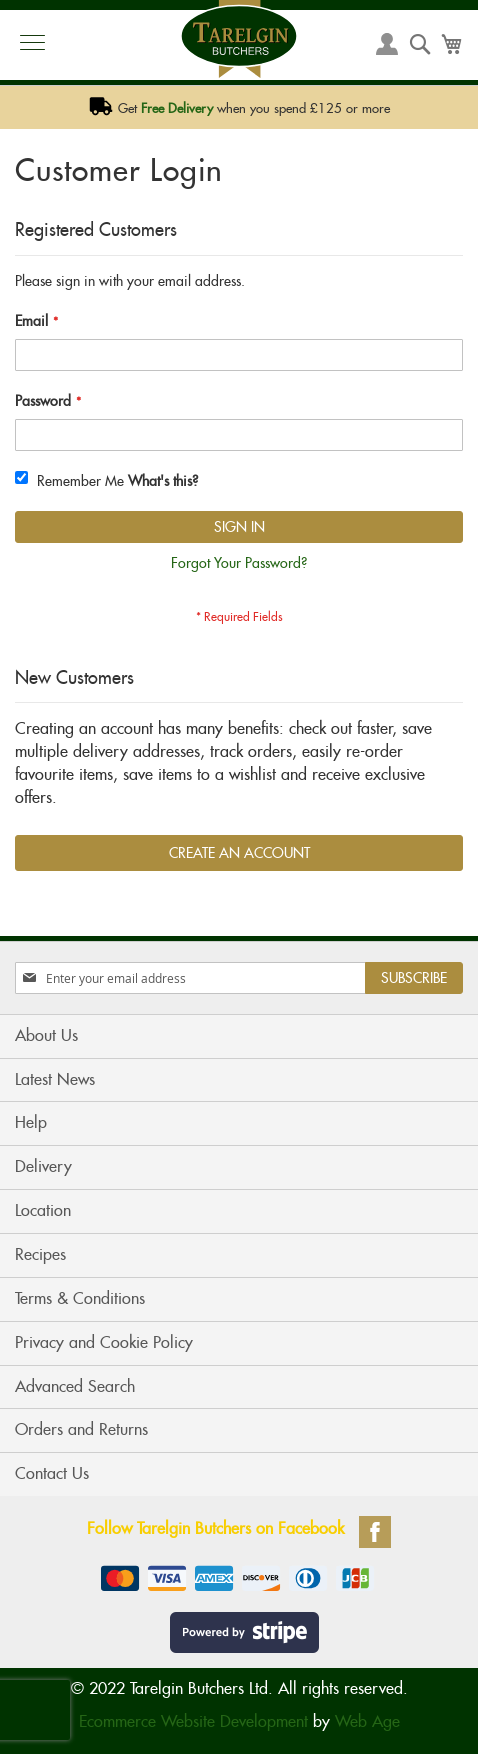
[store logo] (239, 39)
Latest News (55, 1079)
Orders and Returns (81, 1429)
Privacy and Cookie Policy (104, 1342)
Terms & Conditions (80, 1298)
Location (43, 1210)
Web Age (367, 1721)
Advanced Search (75, 1386)
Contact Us (52, 1473)
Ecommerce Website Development (193, 1721)
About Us (46, 1035)
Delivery (43, 1166)
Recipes (40, 1254)
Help (31, 1122)
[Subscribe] (414, 978)
